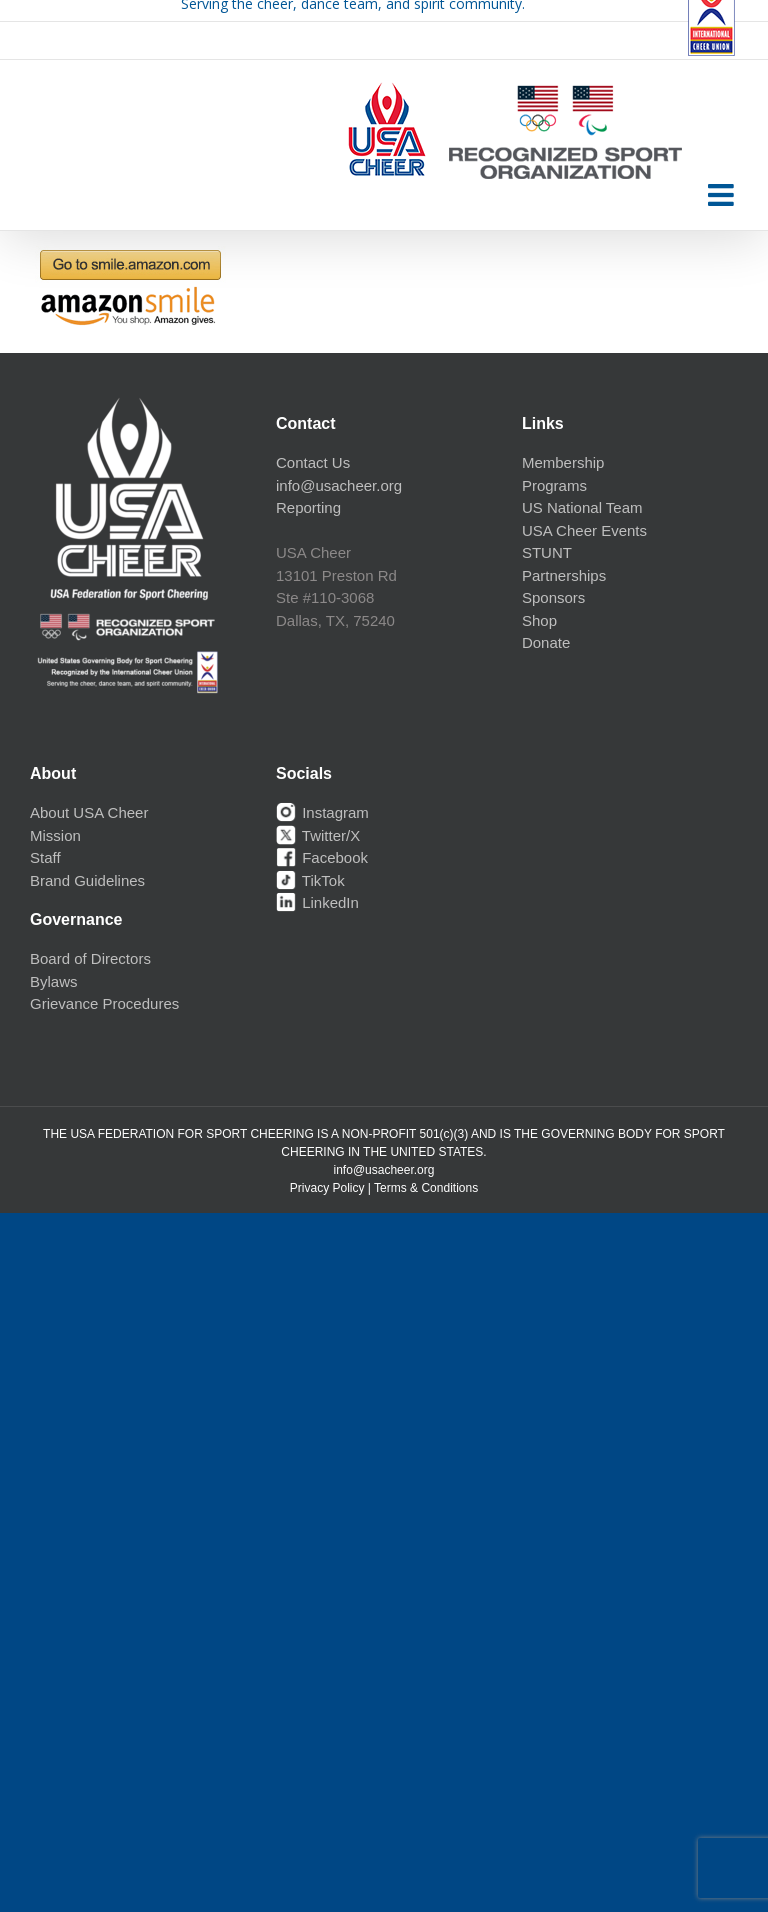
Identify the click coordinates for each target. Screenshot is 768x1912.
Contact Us (313, 462)
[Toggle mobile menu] (723, 195)
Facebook (322, 857)
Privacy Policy (327, 1188)
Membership (563, 462)
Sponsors (553, 597)
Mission (55, 835)
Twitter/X (318, 835)
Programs (554, 485)
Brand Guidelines (87, 880)
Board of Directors (90, 958)
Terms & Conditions (426, 1188)
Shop (539, 620)
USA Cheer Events (584, 530)
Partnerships (564, 575)
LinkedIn (317, 902)
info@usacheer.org (339, 485)
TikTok (310, 880)
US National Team (582, 507)
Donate (546, 642)
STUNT (547, 552)
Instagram (322, 812)
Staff (45, 857)
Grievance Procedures (104, 1003)
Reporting (308, 507)
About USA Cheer (89, 812)
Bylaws (54, 981)
